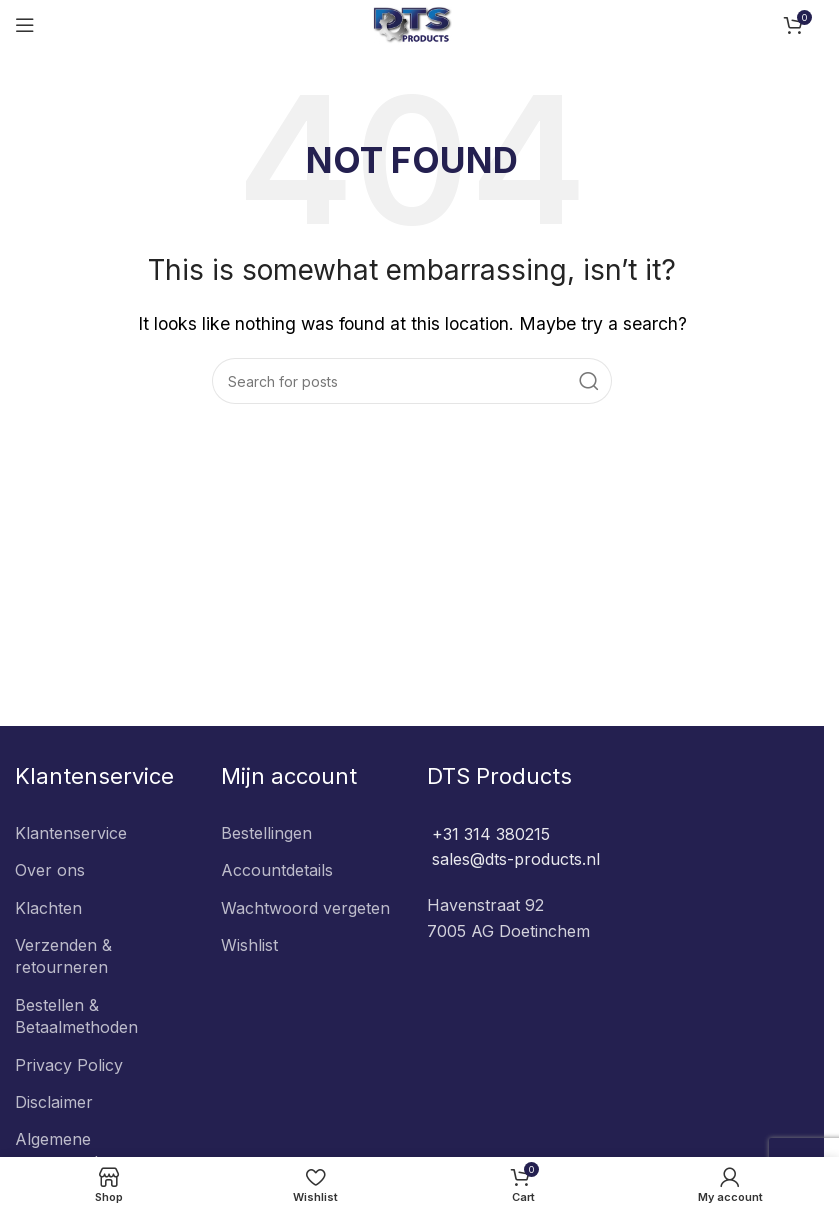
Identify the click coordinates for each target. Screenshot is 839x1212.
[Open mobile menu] (25, 25)
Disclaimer (54, 1102)
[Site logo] (412, 23)
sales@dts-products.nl (513, 859)
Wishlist (249, 945)
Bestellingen (266, 833)
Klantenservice (71, 833)
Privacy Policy (69, 1065)
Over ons (50, 870)
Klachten (48, 908)
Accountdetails (277, 870)
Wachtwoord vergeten (305, 908)
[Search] (412, 381)
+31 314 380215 (488, 834)
